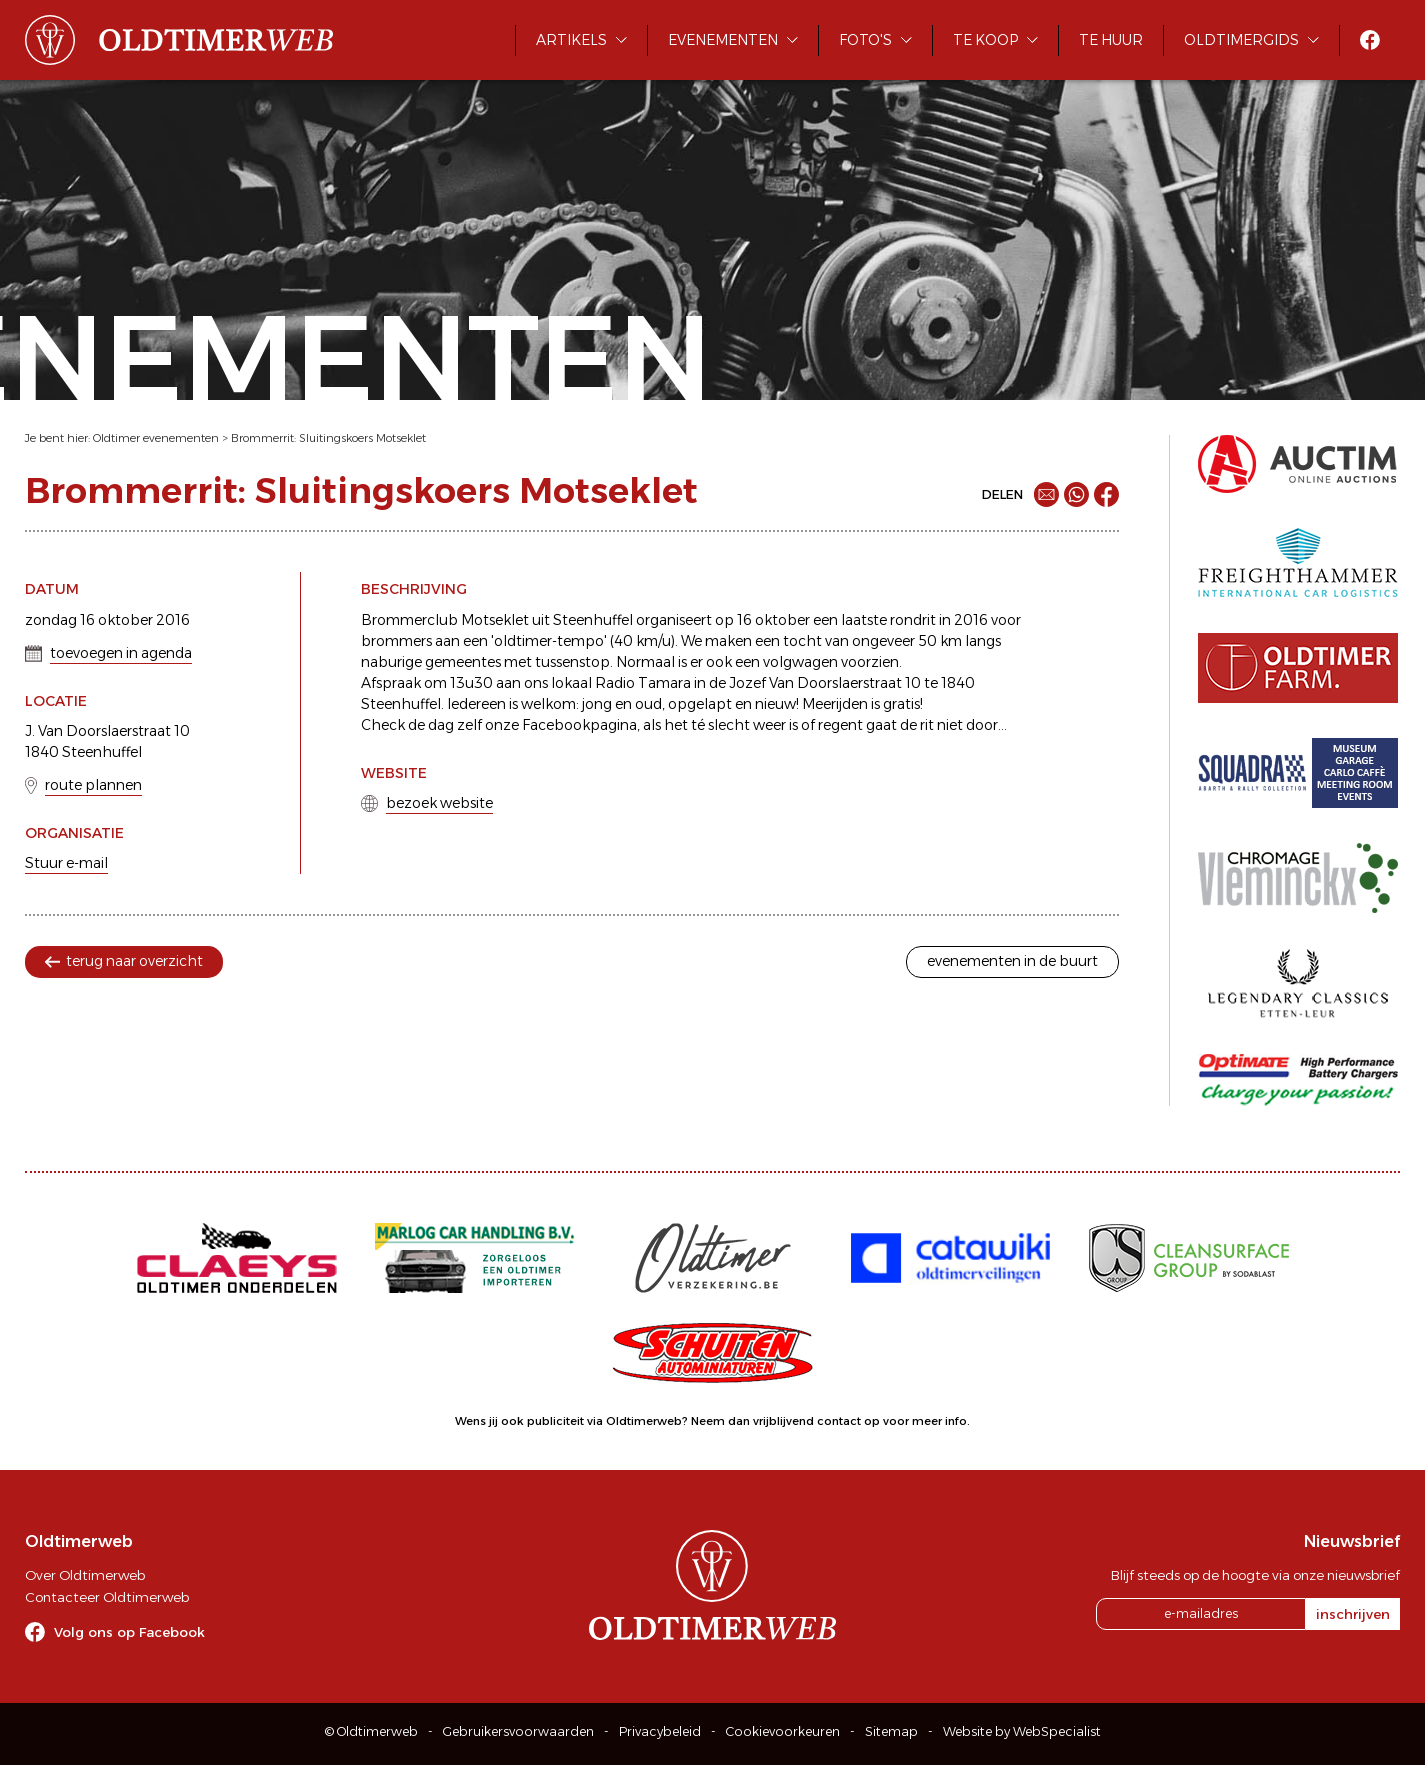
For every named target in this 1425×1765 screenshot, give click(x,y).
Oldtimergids (1241, 40)
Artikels (571, 40)
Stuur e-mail (66, 863)
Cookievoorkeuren (783, 1731)
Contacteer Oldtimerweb (107, 1597)
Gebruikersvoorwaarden (518, 1731)
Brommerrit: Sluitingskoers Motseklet (328, 438)
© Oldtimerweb (371, 1731)
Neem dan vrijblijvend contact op (785, 1421)
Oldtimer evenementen (156, 438)
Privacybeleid (660, 1731)
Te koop (985, 40)
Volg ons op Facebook (129, 1632)
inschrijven (1353, 1614)
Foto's (865, 40)
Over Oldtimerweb (85, 1575)
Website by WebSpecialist (1022, 1731)
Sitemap (891, 1731)
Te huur (1111, 40)
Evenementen (723, 40)
